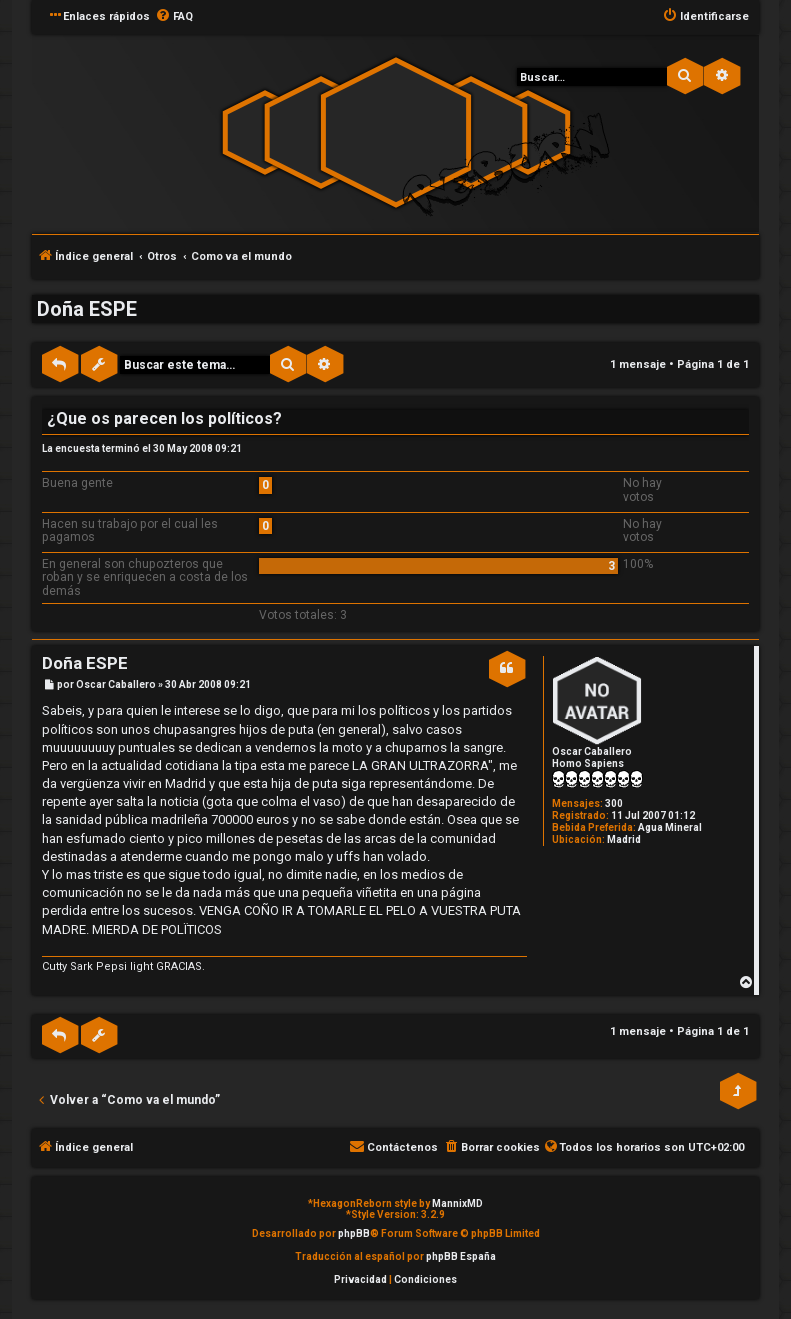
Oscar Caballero (592, 751)
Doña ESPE (87, 309)
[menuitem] (174, 17)
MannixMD (457, 1203)
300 (614, 803)
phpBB (354, 1233)
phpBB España (461, 1256)
